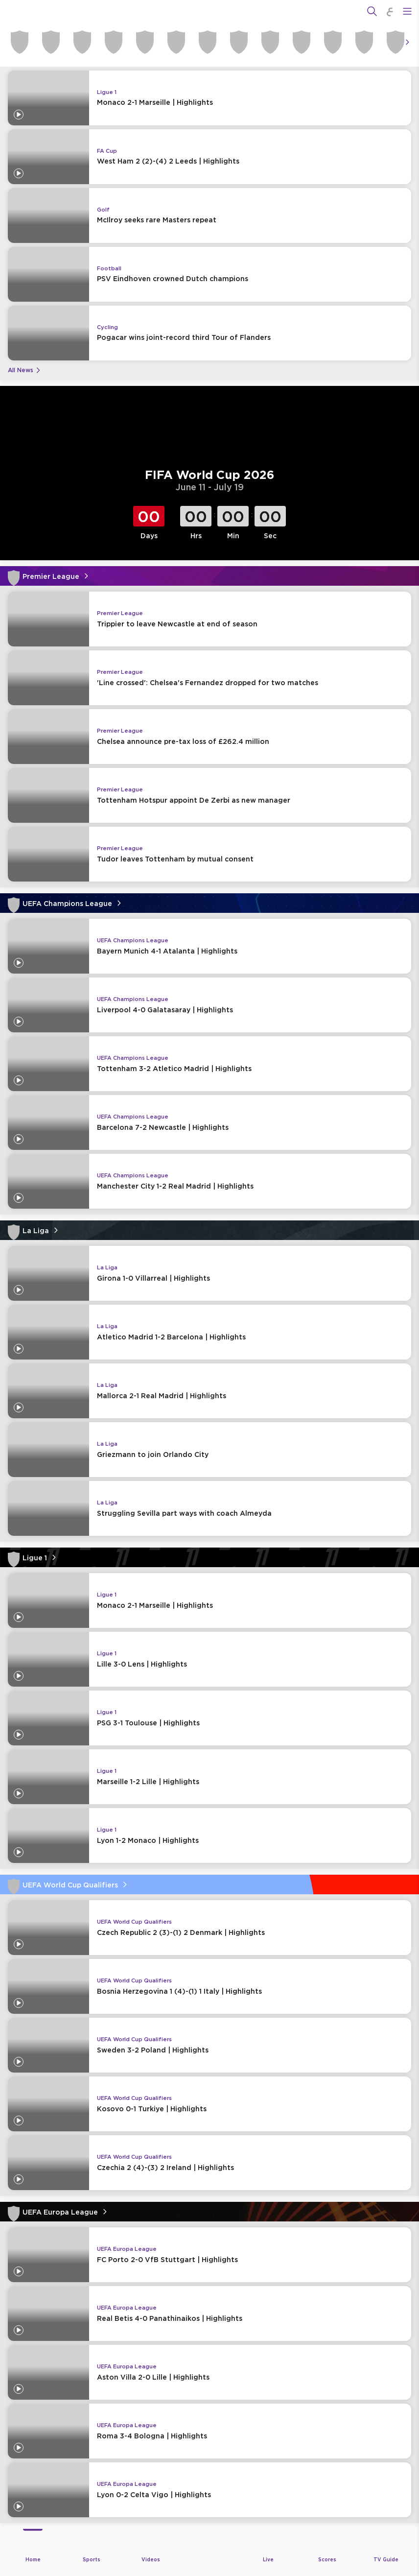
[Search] (372, 11)
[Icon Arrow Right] (407, 42)
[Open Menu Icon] (407, 11)
